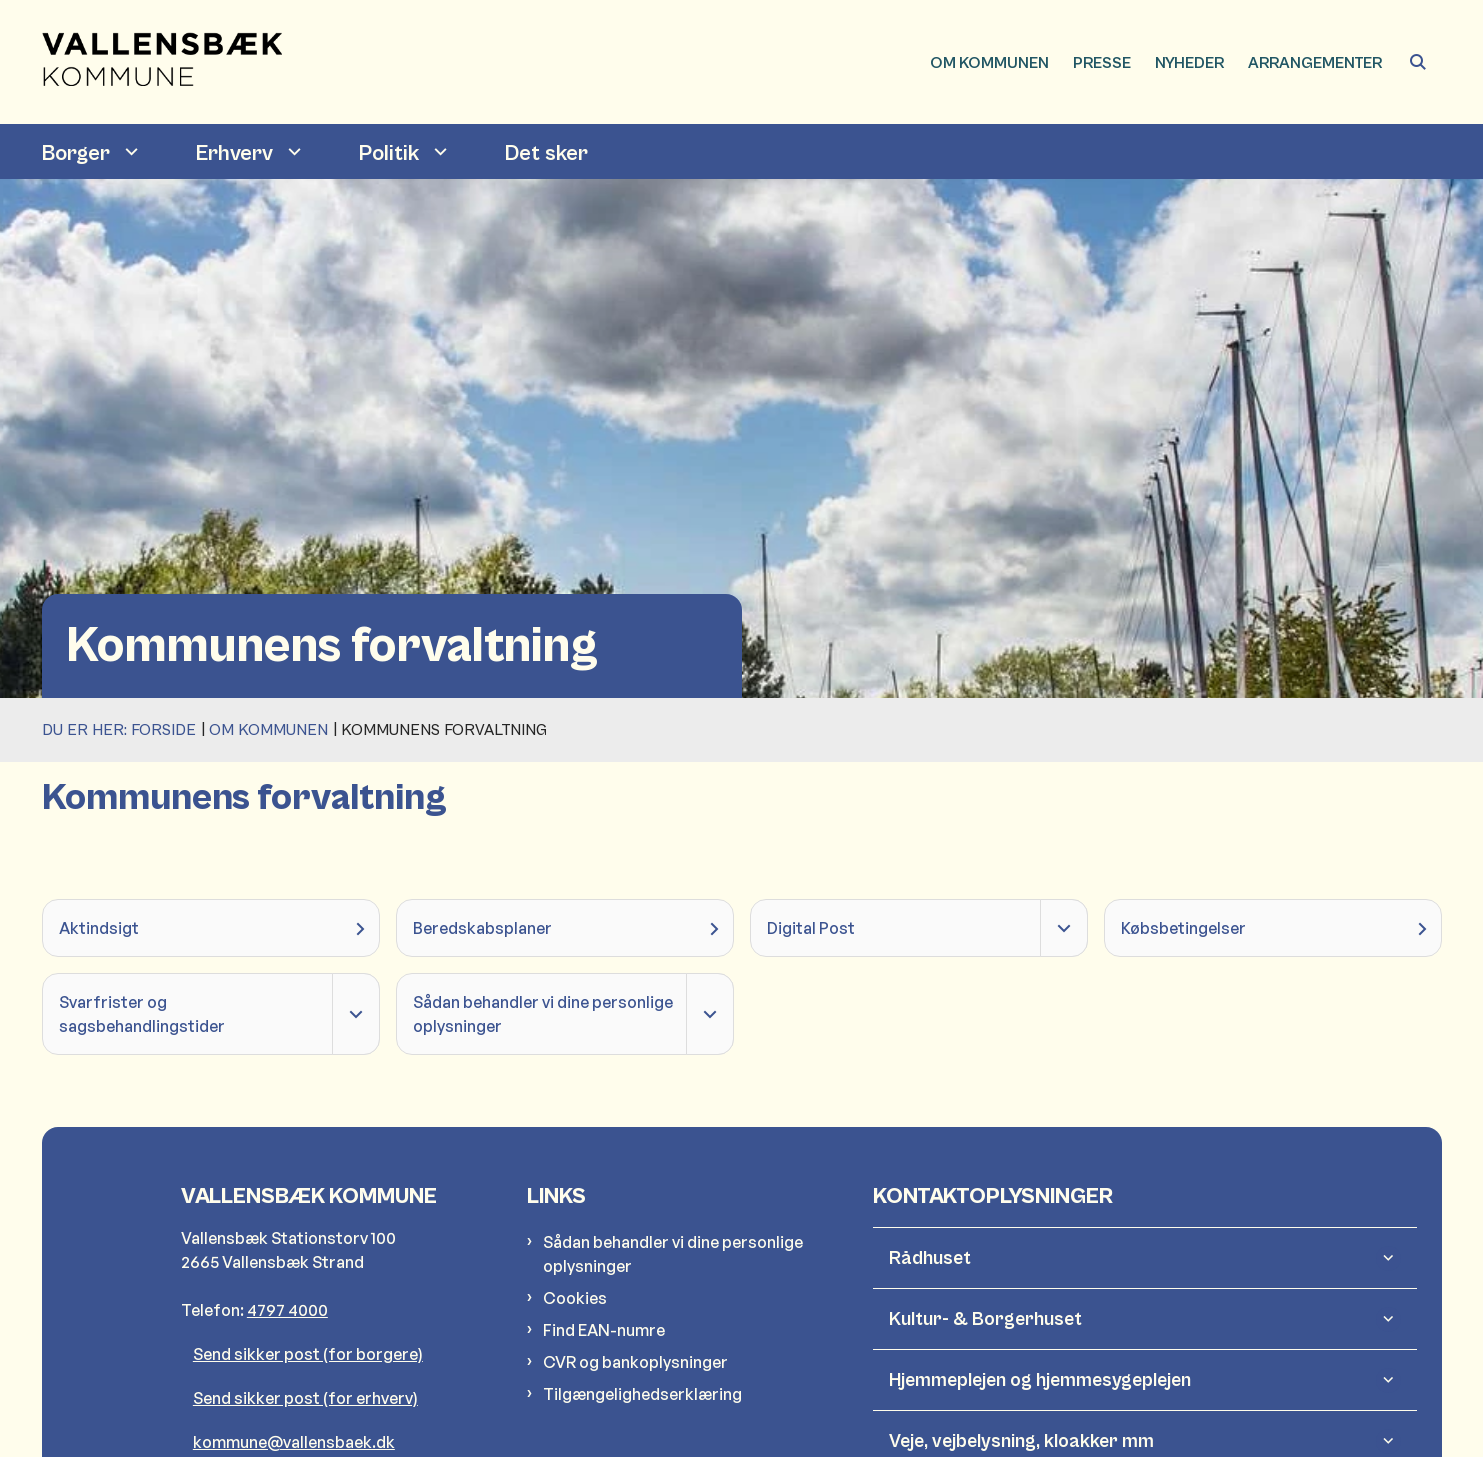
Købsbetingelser (1183, 928)
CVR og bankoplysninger (635, 1362)
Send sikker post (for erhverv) (305, 1398)
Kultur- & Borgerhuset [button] (985, 1319)
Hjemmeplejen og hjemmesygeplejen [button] (1040, 1380)
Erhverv (234, 153)
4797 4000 (287, 1310)
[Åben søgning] (1418, 62)
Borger (76, 153)
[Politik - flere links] (438, 151)
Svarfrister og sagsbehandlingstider (142, 1014)
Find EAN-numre (604, 1330)
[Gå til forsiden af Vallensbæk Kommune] (162, 62)
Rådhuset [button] (930, 1258)
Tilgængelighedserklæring (642, 1394)
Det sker (546, 153)
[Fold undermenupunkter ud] (1064, 928)
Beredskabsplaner (482, 928)
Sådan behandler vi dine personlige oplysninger (543, 1014)
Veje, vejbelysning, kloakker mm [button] (1021, 1441)
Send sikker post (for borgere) (308, 1354)
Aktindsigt (99, 928)
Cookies (575, 1298)
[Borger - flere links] (129, 151)
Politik (389, 153)
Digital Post (811, 928)
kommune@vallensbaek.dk (294, 1442)
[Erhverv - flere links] (292, 151)
